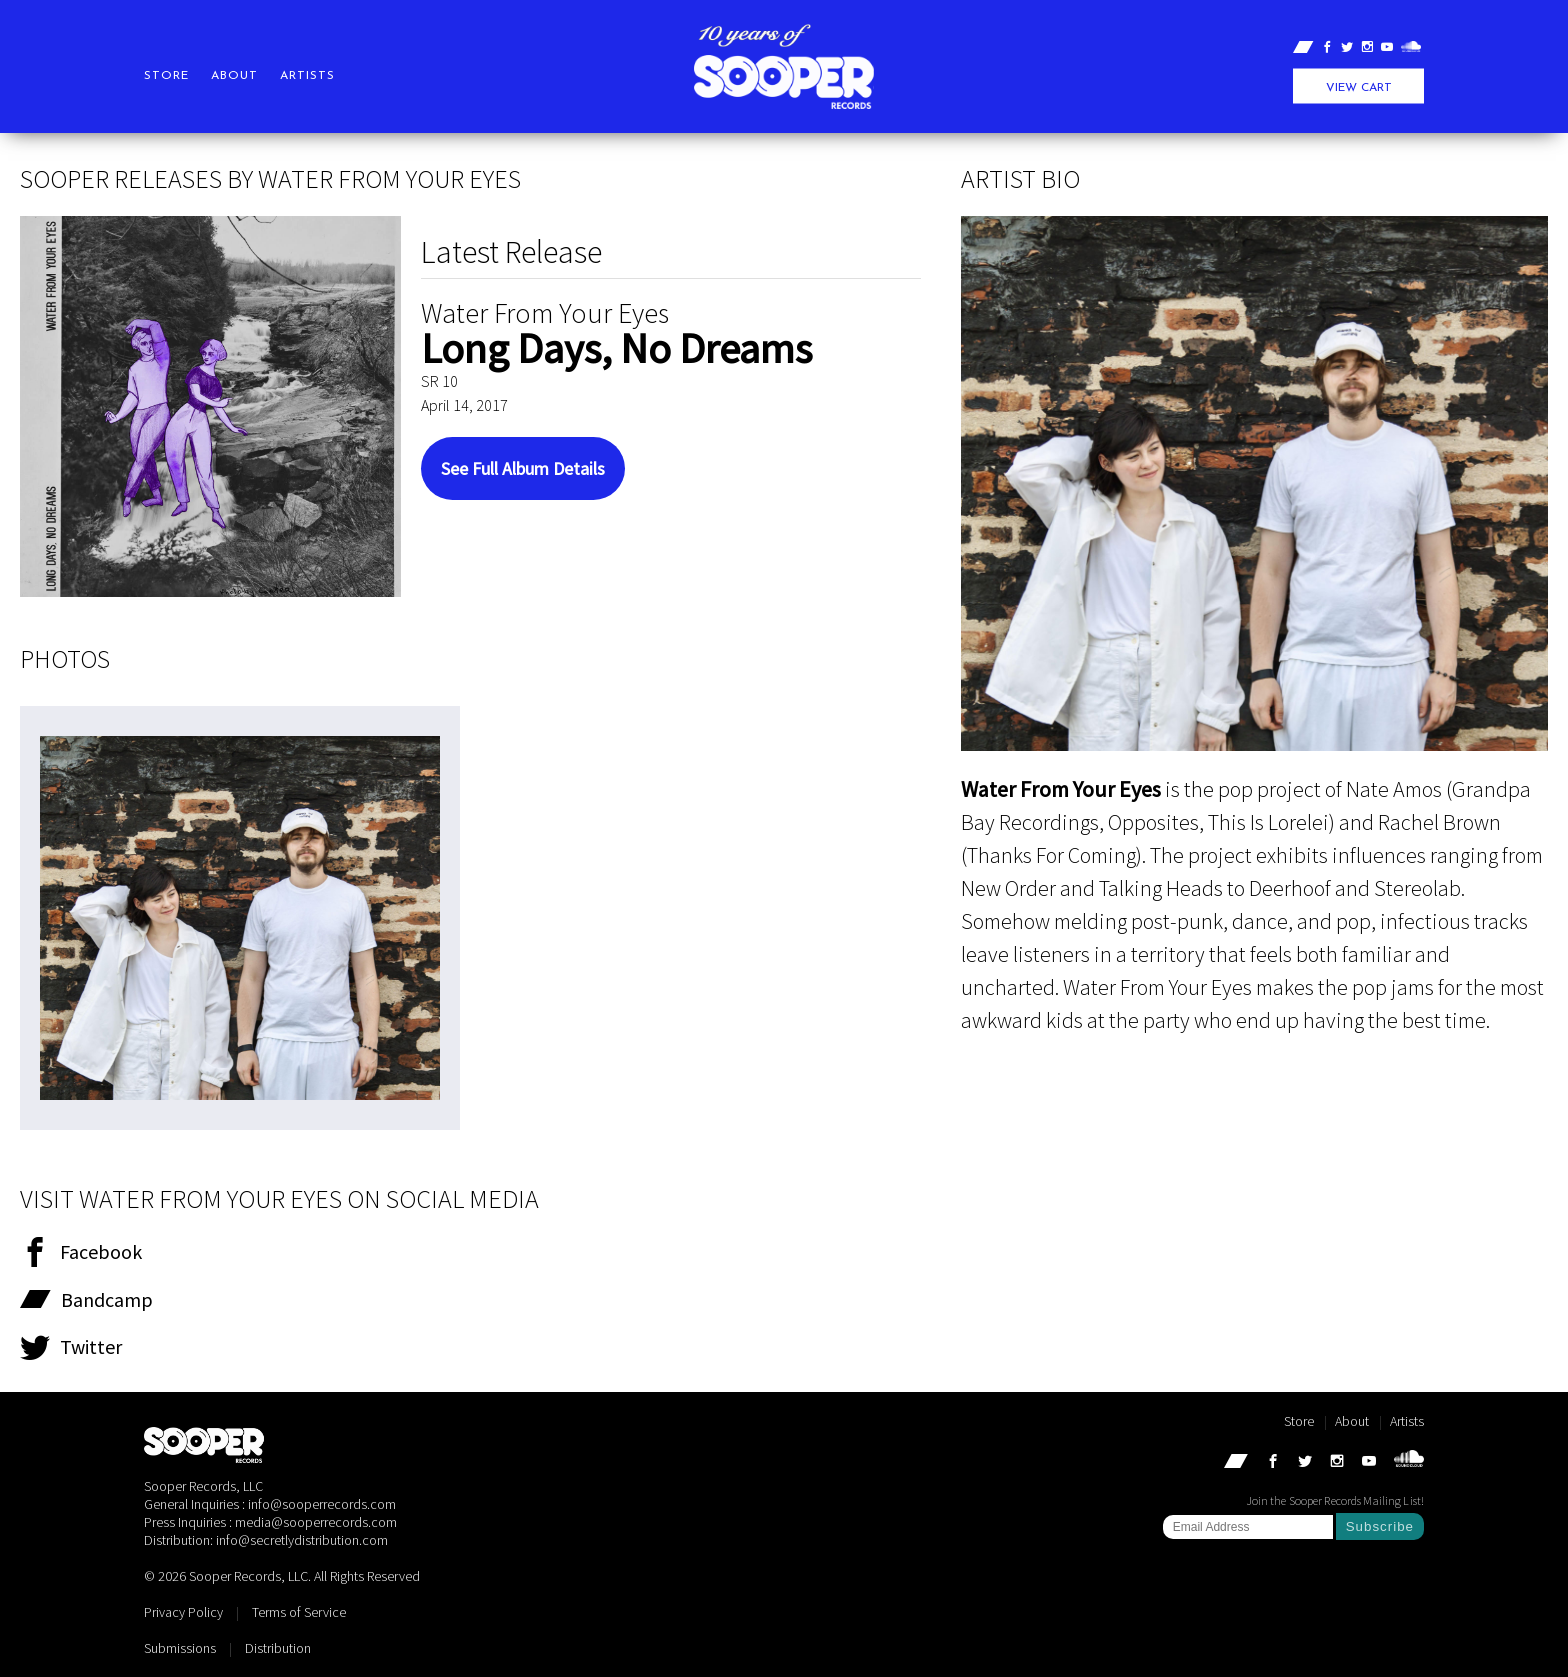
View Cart (1359, 88)
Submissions (180, 1648)
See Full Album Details (523, 468)
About (234, 76)
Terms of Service (299, 1612)
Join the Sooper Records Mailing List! (1335, 1500)
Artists (307, 76)
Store (166, 76)
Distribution (278, 1648)
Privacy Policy (183, 1612)
